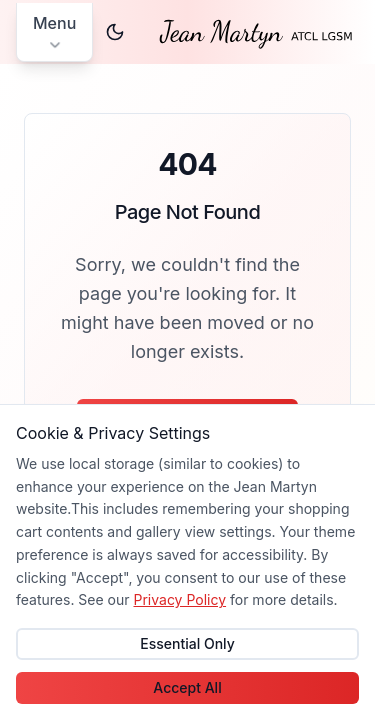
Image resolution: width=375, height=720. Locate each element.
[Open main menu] (54, 32)
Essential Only (187, 643)
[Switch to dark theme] (115, 32)
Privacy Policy (179, 599)
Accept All (187, 687)
